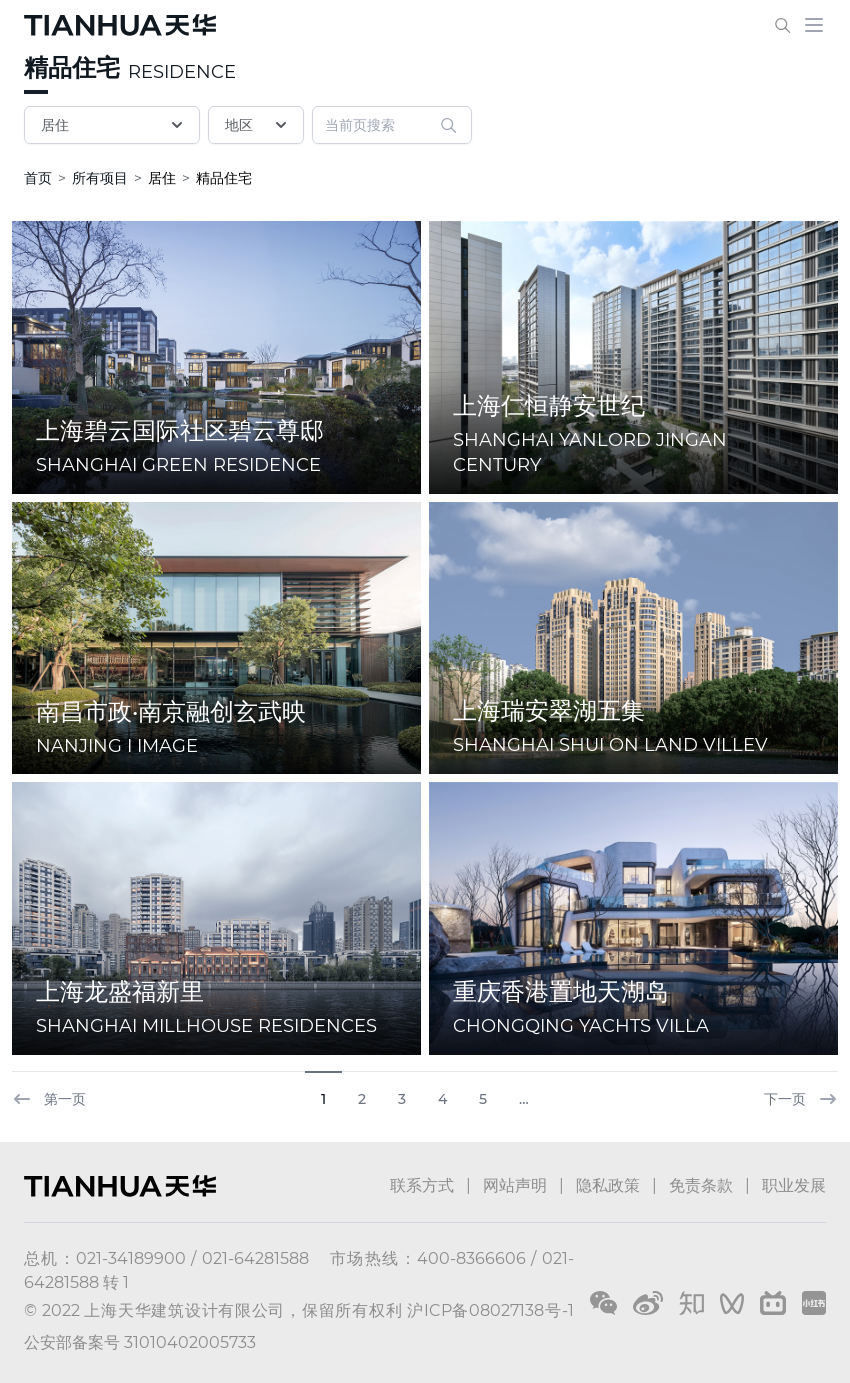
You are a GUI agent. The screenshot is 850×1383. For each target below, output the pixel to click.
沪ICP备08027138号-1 (490, 1310)
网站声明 (515, 1185)
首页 (38, 178)
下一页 (801, 1099)
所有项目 (100, 178)
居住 (114, 125)
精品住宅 (72, 67)
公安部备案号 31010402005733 (140, 1342)
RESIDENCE (182, 72)
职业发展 (794, 1185)
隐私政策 (608, 1185)
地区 (258, 125)
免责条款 (701, 1185)
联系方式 (422, 1185)
